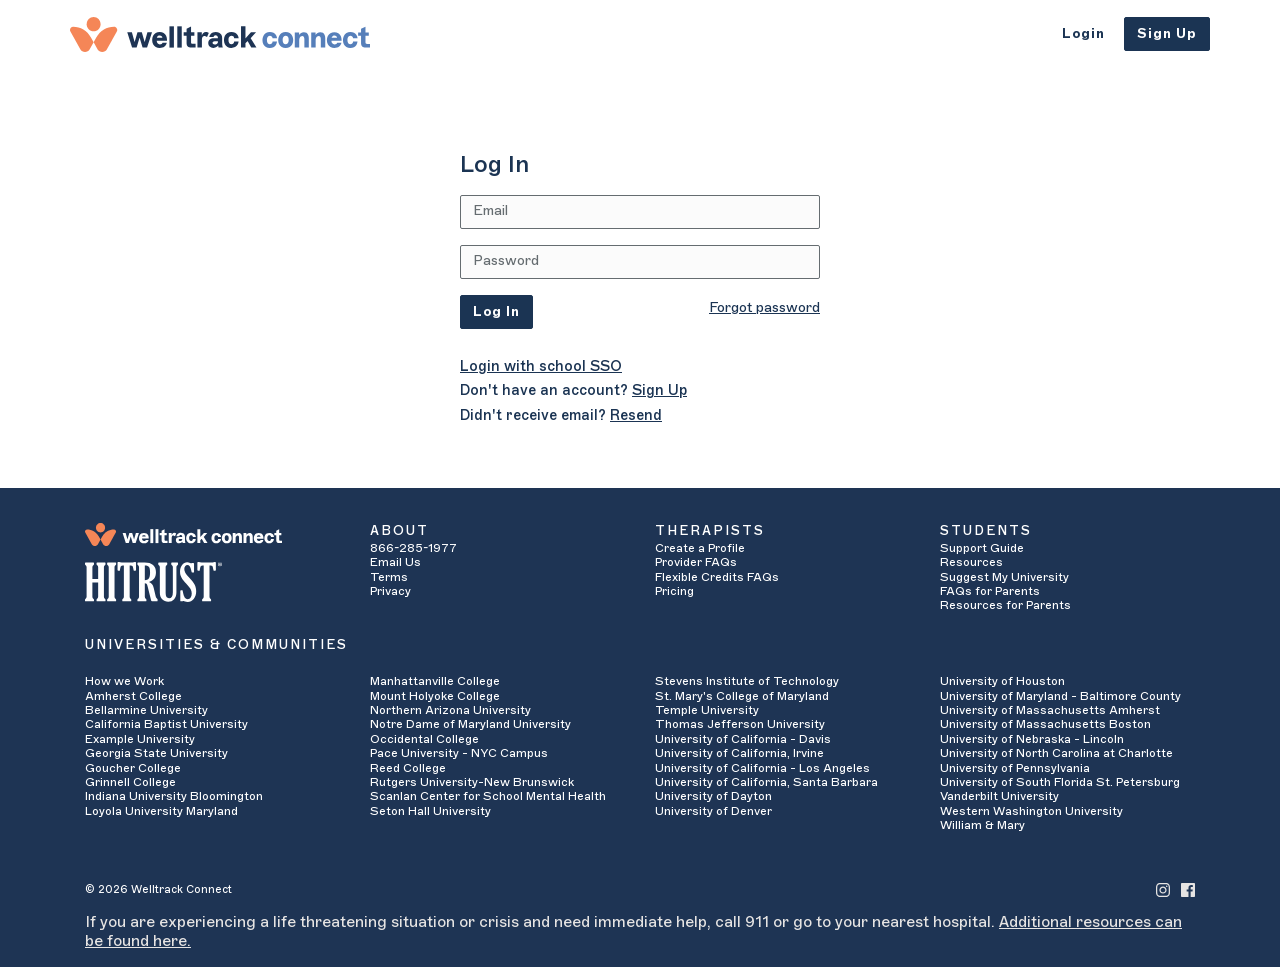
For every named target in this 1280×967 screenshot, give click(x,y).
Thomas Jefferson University (740, 724)
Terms (389, 577)
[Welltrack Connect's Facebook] (1188, 889)
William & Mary (982, 825)
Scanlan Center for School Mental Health (488, 796)
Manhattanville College (435, 681)
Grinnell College (130, 782)
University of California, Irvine (739, 753)
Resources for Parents (1005, 605)
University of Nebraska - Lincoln (1032, 739)
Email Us (395, 562)
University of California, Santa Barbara (766, 782)
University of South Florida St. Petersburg (1060, 782)
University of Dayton (713, 796)
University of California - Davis (743, 739)
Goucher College (133, 768)
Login (1083, 33)
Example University (140, 739)
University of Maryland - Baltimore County (1060, 696)
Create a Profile (700, 548)
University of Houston (1002, 681)
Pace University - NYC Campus (459, 753)
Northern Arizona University (450, 710)
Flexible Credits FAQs (717, 577)
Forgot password (764, 308)
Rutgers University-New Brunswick (472, 782)
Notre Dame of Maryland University (470, 724)
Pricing (674, 591)
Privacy (390, 591)
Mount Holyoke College (435, 696)
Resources (971, 562)
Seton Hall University (430, 811)
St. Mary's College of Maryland (742, 696)
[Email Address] (640, 212)
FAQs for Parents (990, 591)
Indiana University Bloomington (174, 796)
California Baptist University (166, 724)
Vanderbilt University (999, 796)
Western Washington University (1031, 811)
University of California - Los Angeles (762, 768)
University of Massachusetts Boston (1045, 724)
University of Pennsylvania (1015, 768)
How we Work (124, 681)
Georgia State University (156, 753)
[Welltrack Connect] (220, 34)
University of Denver (713, 811)
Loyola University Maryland (161, 811)
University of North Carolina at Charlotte (1056, 753)
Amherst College (133, 696)
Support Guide (982, 548)
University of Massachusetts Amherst (1050, 710)
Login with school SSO (541, 366)
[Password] (640, 262)
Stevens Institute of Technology (747, 681)
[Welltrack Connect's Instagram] (1163, 889)
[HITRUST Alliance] (212, 582)
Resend (636, 415)
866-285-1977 (413, 548)
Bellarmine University (146, 710)
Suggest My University (1004, 577)
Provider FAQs (696, 562)
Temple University (707, 710)
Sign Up (1167, 33)
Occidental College (424, 739)
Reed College (408, 768)
